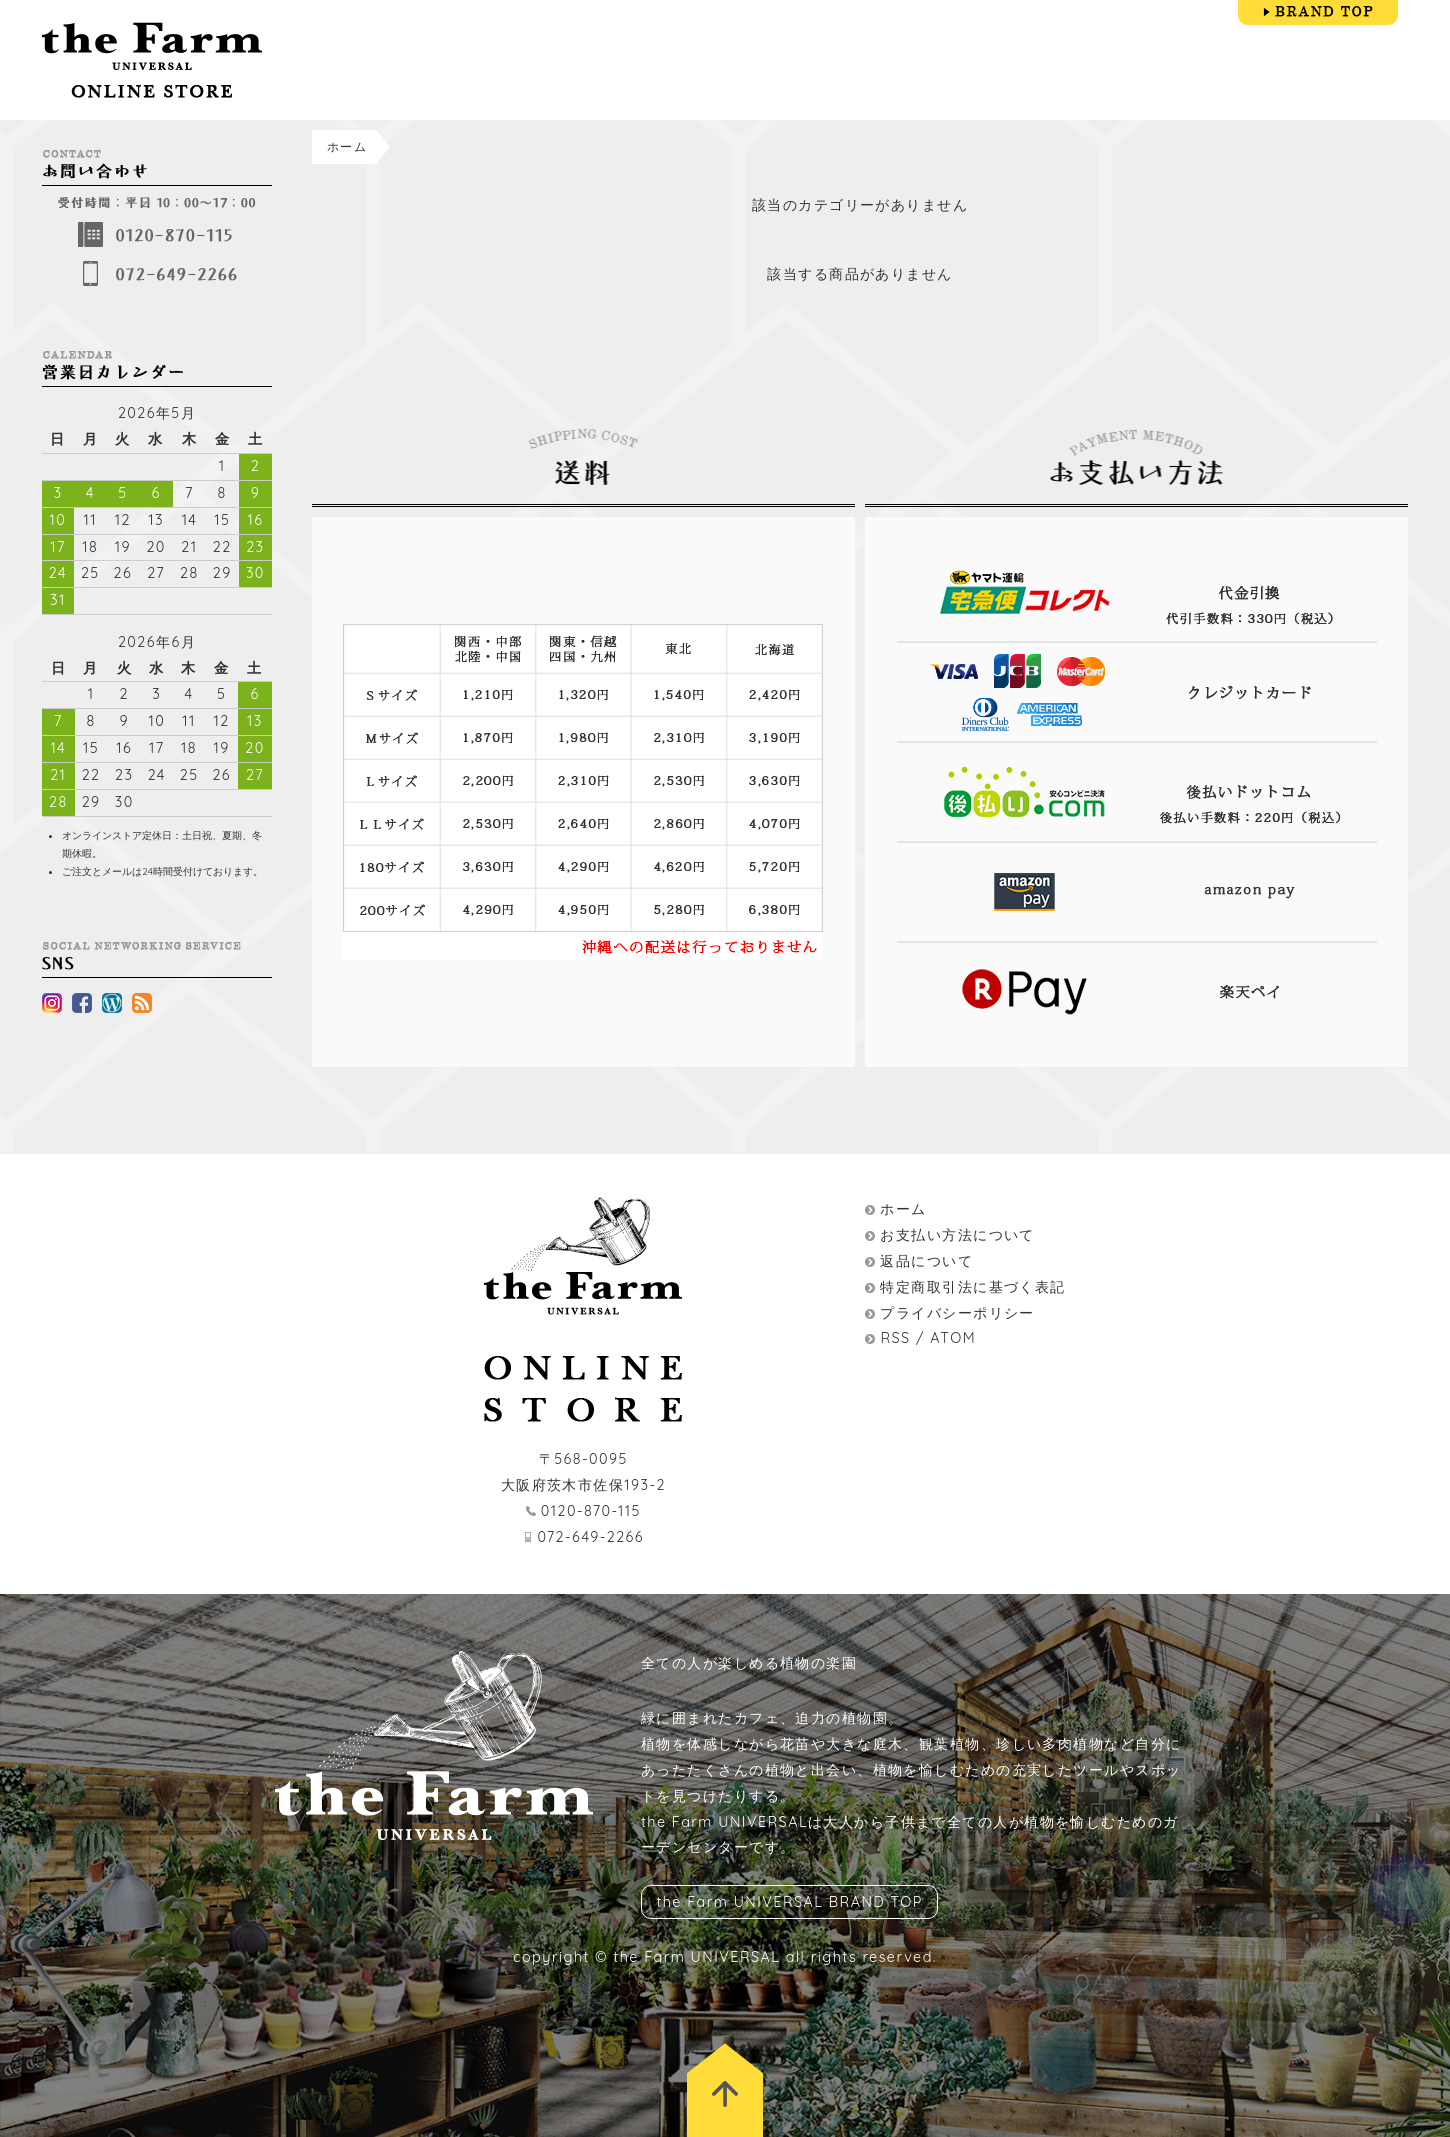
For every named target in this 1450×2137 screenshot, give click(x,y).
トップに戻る (725, 2090)
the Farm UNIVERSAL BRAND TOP (789, 1902)
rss (142, 1003)
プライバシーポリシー (957, 1313)
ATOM (953, 1338)
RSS (895, 1338)
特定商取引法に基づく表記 (972, 1287)
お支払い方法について (957, 1235)
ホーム (347, 146)
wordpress (112, 1003)
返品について (926, 1261)
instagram (52, 1003)
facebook (82, 1003)
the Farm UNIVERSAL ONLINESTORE (152, 60)
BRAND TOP (1318, 13)
